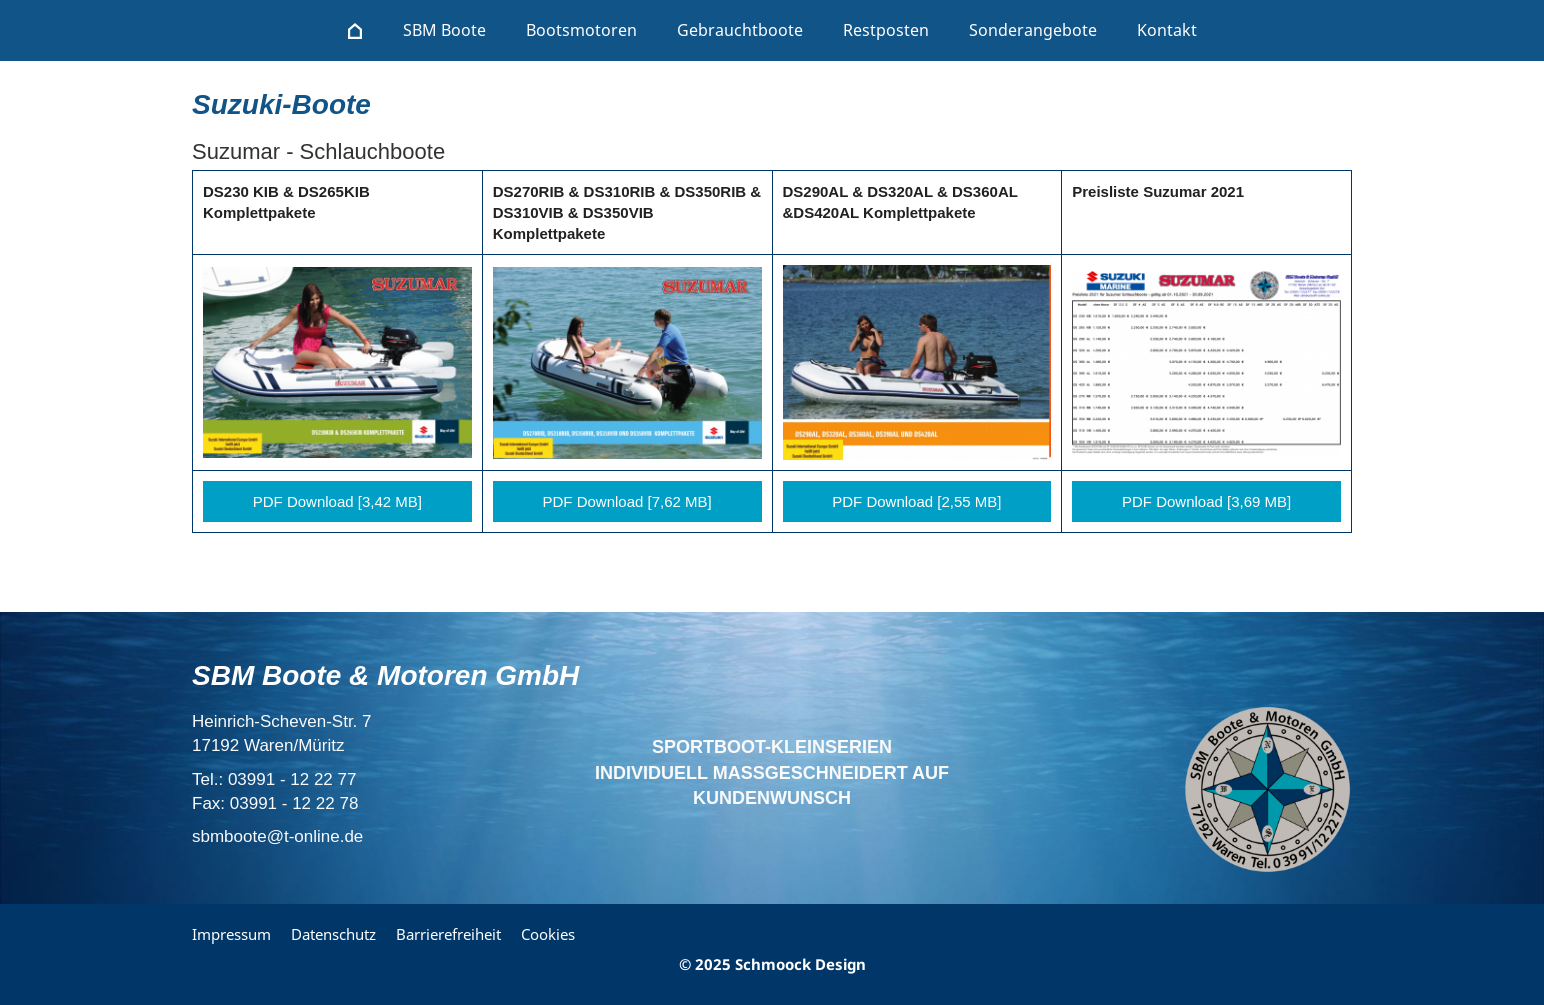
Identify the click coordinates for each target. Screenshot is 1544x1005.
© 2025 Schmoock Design (772, 964)
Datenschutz (333, 934)
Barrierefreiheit (448, 934)
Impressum (231, 934)
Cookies (548, 934)
